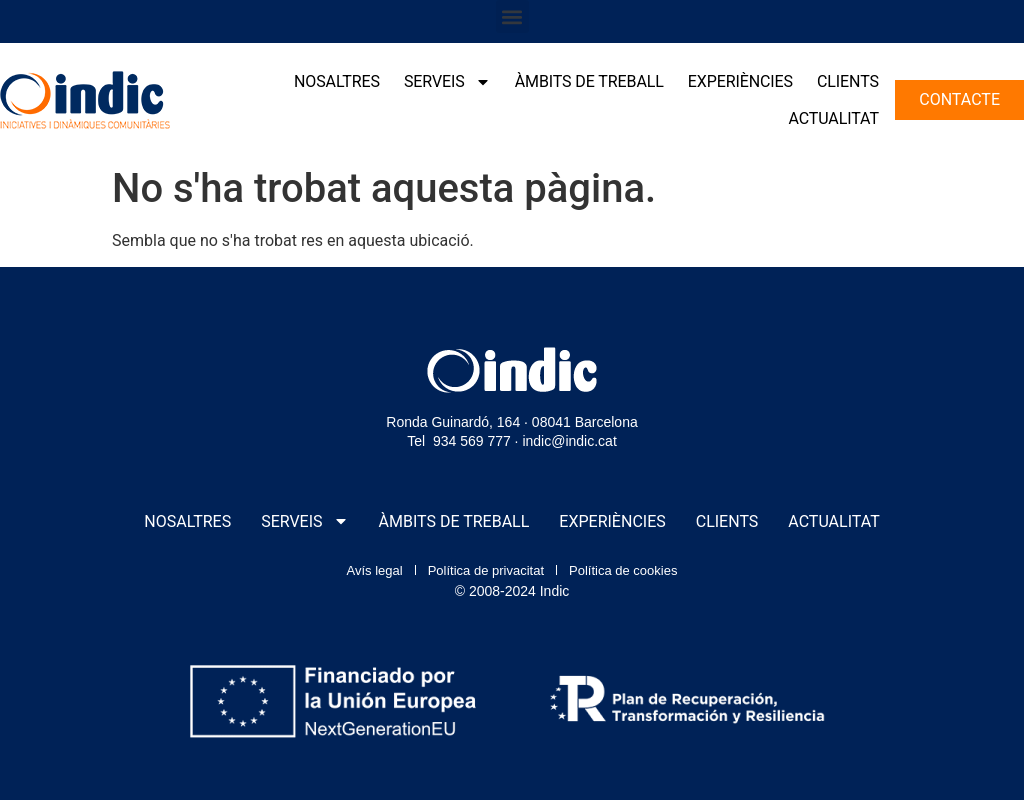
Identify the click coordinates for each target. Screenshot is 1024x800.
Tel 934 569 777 (459, 441)
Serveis (447, 82)
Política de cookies (623, 570)
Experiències (740, 81)
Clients (848, 81)
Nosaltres (337, 81)
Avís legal (375, 570)
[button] (512, 16)
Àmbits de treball (589, 81)
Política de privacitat (486, 570)
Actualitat (833, 118)
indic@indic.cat (569, 441)
